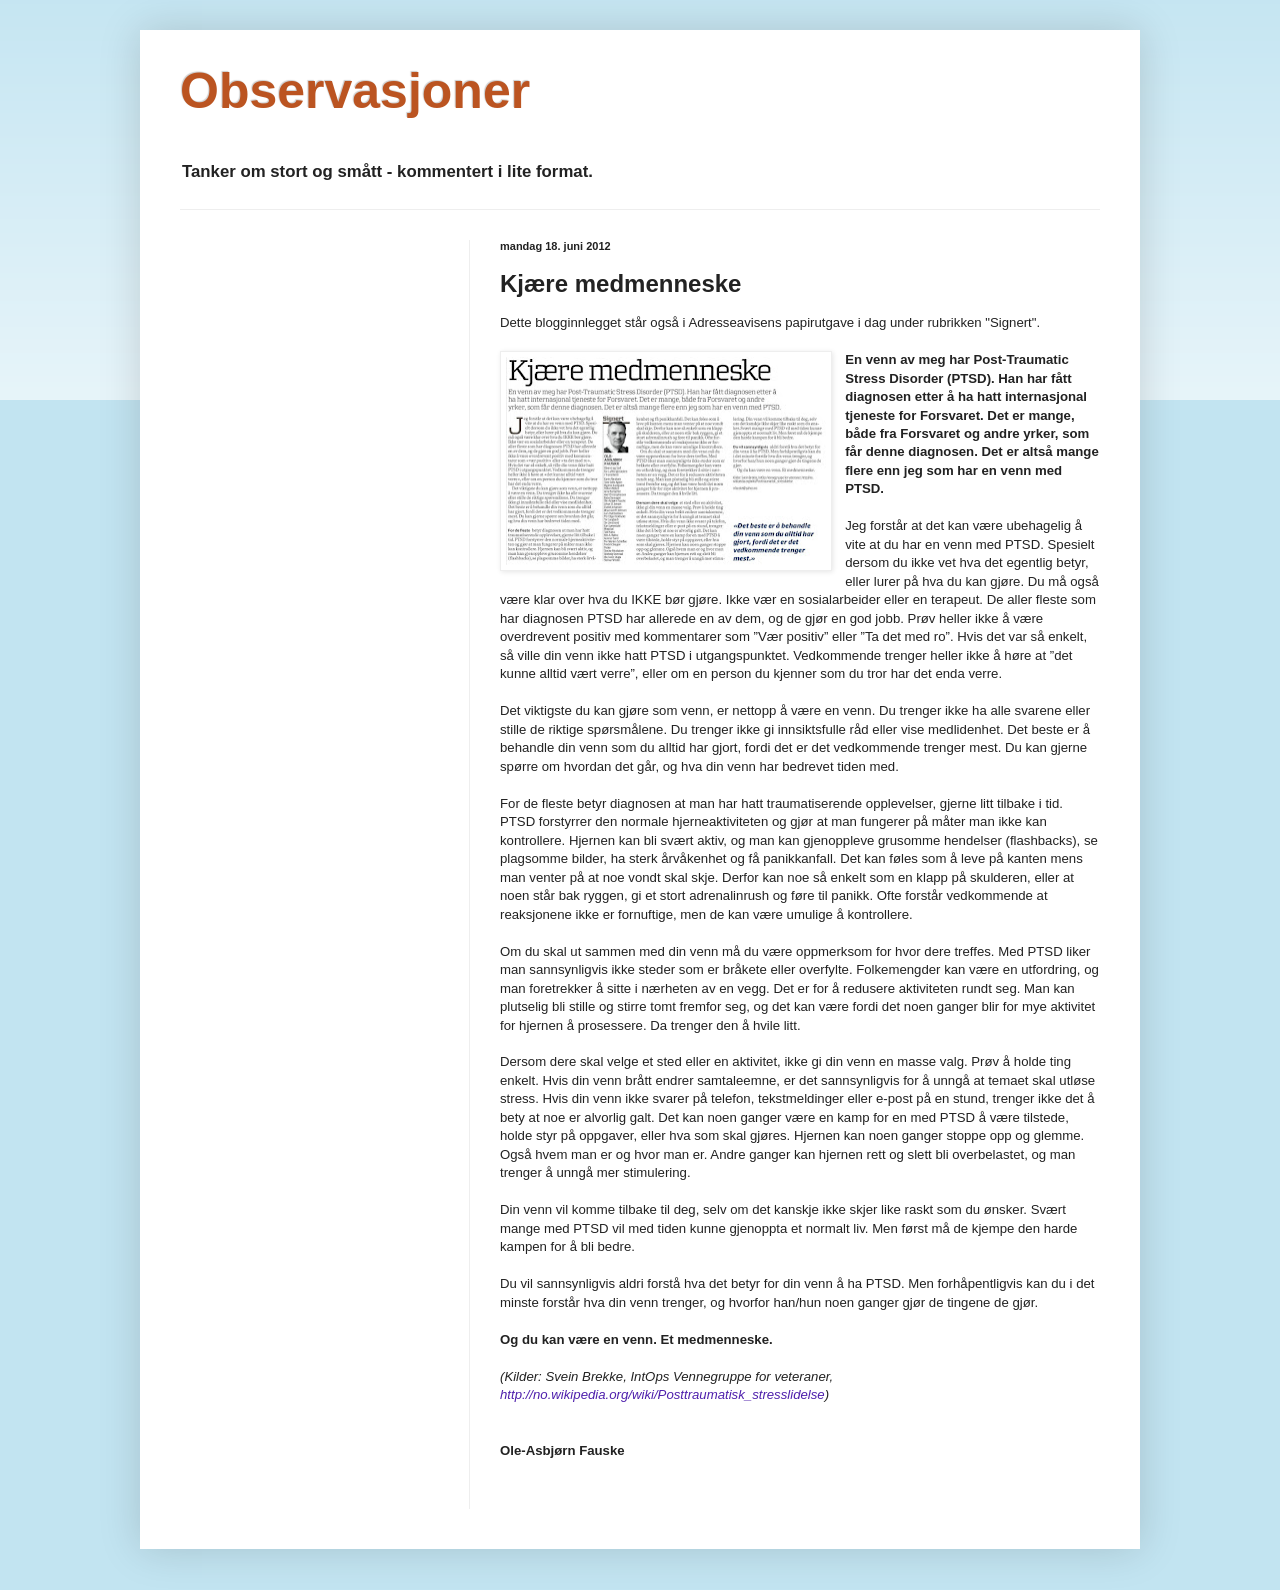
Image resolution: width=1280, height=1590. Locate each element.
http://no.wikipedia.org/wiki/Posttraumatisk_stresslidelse (662, 1394)
